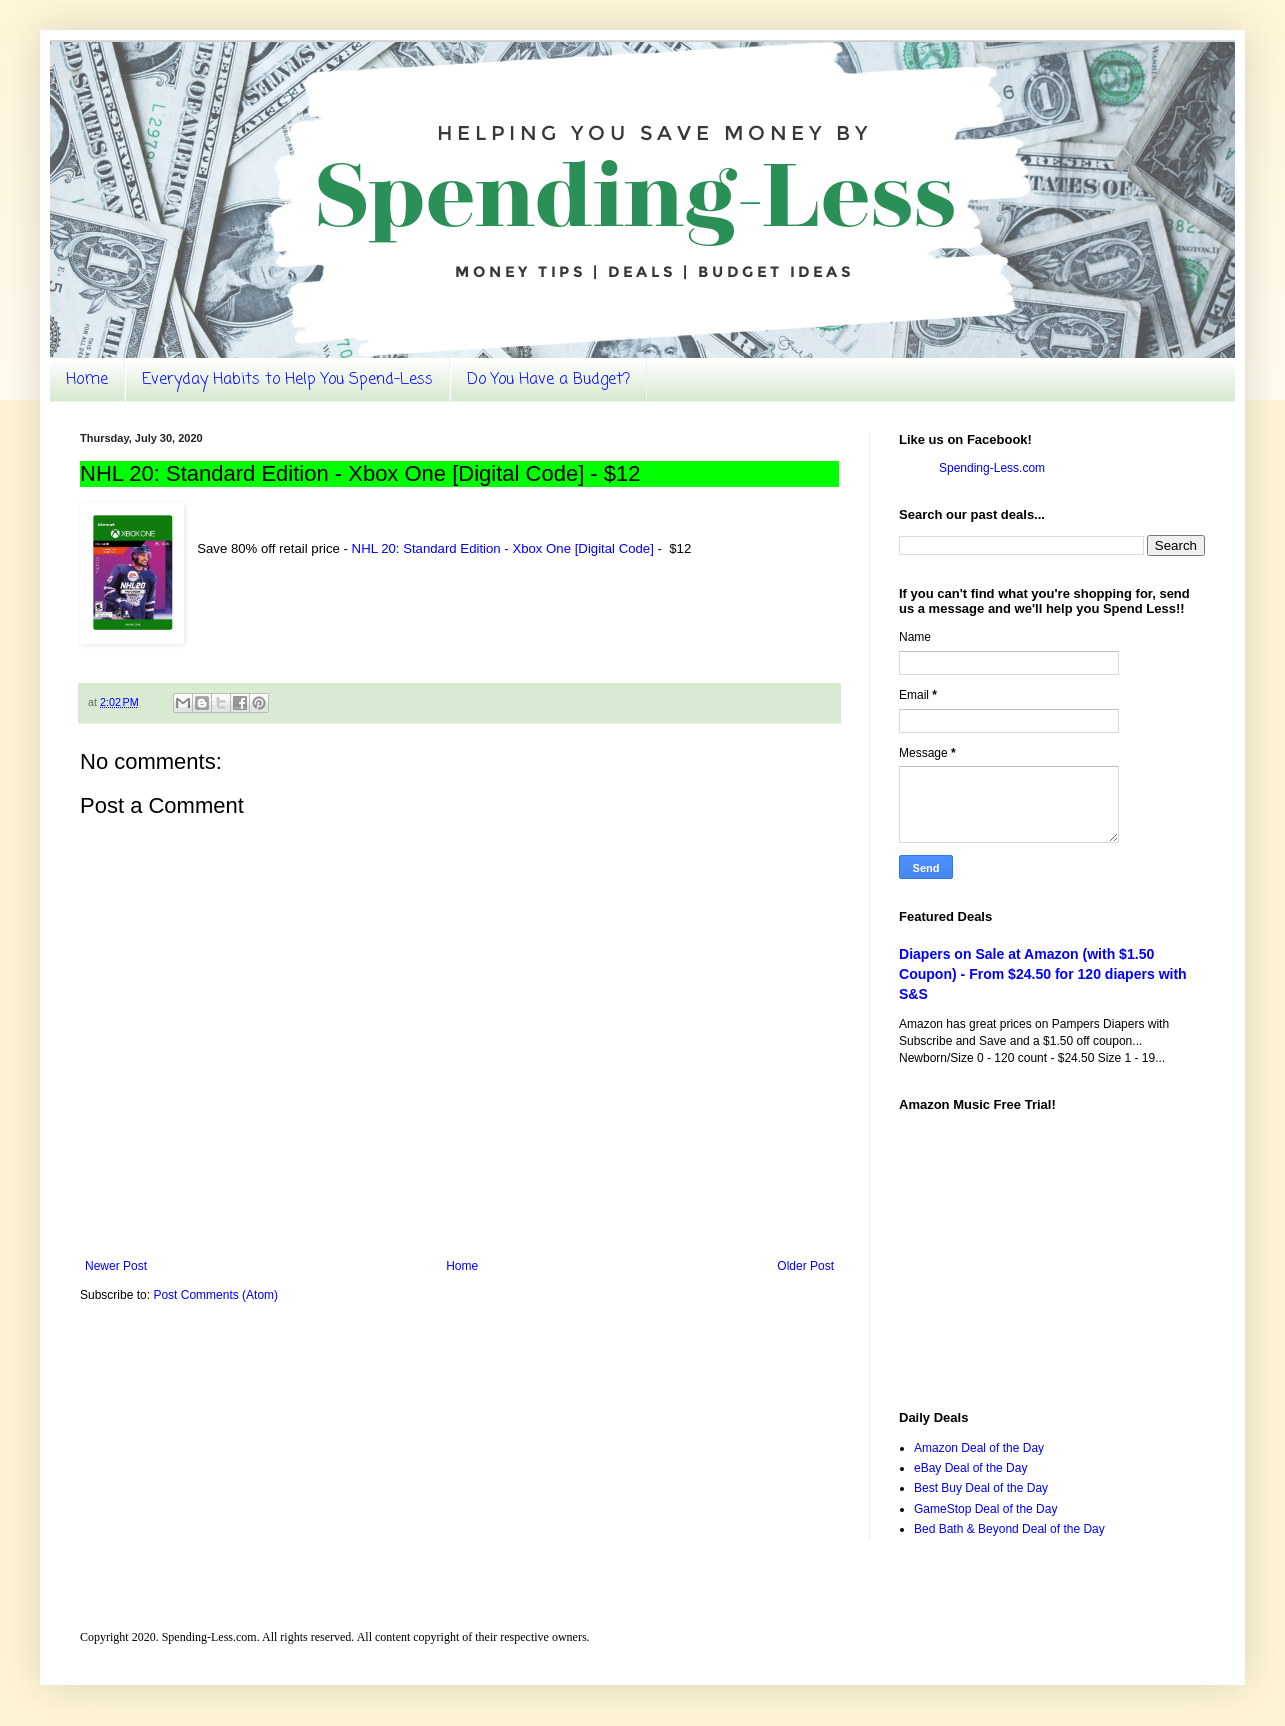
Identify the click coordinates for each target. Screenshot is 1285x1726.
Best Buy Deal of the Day (981, 1488)
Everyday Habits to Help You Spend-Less (287, 380)
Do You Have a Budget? (548, 380)
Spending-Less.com (992, 468)
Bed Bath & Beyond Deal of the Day (1009, 1529)
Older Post (805, 1266)
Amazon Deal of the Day (979, 1448)
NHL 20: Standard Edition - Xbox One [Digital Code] (503, 548)
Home (87, 380)
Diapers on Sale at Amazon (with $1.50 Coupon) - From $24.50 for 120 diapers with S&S (1043, 973)
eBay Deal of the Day (970, 1468)
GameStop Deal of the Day (985, 1509)
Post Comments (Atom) (215, 1295)
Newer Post (116, 1266)
